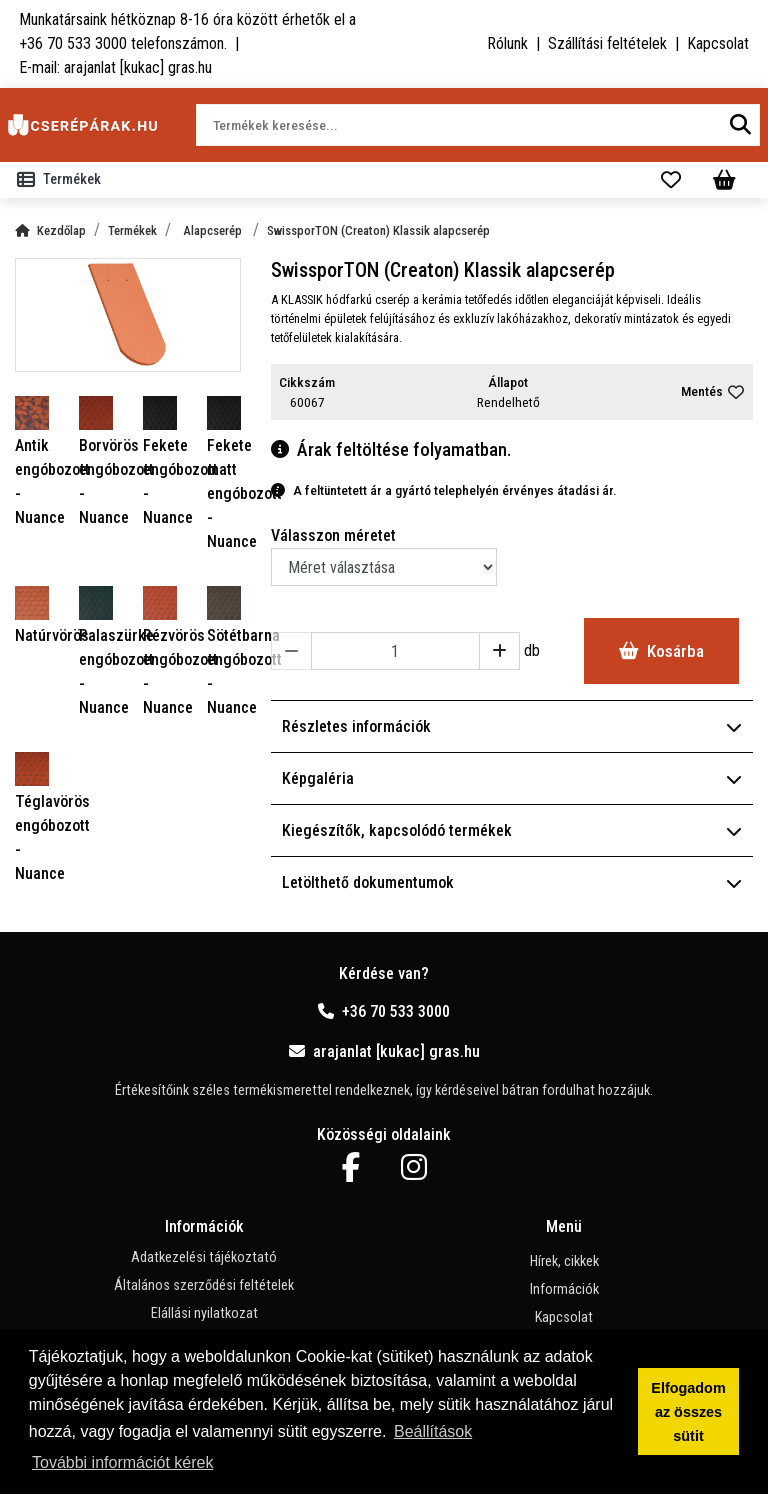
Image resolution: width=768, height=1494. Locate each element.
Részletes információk (512, 726)
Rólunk (507, 43)
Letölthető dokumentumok (512, 882)
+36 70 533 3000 (384, 1011)
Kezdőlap (50, 230)
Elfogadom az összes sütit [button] (688, 1412)
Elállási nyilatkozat (204, 1313)
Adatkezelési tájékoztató (204, 1257)
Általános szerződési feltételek (204, 1285)
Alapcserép (214, 230)
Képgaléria (512, 778)
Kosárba (661, 651)
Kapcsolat (718, 43)
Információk (564, 1289)
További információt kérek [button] (122, 1462)
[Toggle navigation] (63, 180)
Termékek (132, 230)
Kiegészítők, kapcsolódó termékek (512, 830)
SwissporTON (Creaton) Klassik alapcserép (378, 230)
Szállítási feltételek (607, 43)
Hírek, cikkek (564, 1261)
